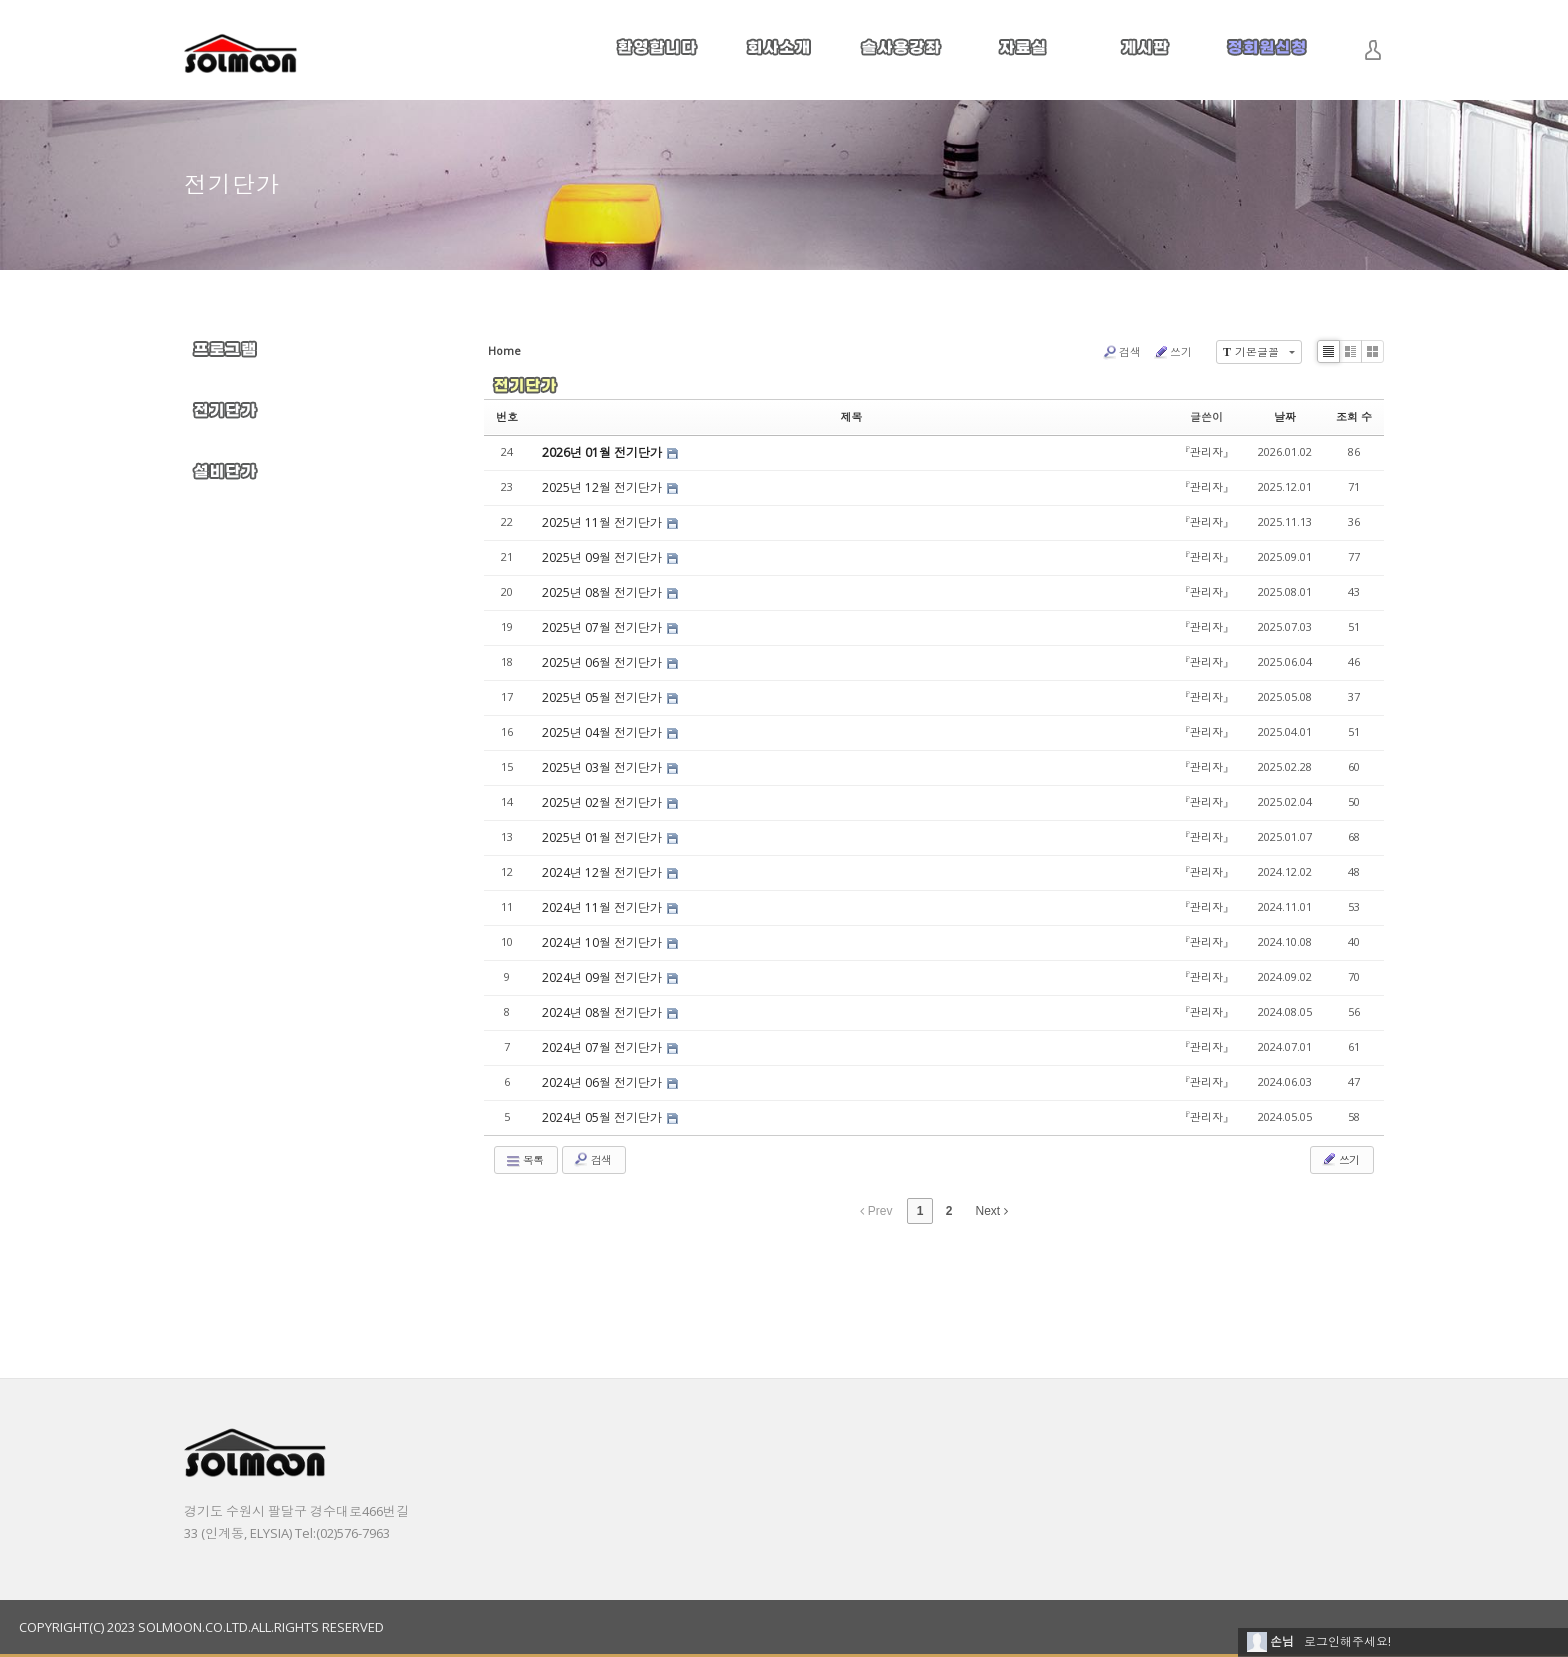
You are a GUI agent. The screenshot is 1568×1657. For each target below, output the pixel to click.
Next (992, 1211)
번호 (507, 416)
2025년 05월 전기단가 (603, 697)
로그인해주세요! (1347, 1641)
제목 (852, 416)
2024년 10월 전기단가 (603, 942)
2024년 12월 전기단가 (603, 872)
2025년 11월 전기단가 (603, 522)
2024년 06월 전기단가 (603, 1082)
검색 (1121, 352)
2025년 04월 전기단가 (603, 732)
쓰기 (1172, 352)
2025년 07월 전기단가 (603, 627)
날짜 (1285, 416)
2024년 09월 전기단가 (603, 977)
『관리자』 (1206, 451)
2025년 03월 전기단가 (603, 767)
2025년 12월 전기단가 (603, 487)
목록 (524, 1160)
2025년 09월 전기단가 (603, 557)
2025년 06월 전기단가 (603, 662)
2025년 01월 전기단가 (603, 837)
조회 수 (1354, 416)
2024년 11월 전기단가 (603, 907)
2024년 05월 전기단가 (603, 1117)
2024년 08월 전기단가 (603, 1012)
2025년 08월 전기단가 (603, 592)
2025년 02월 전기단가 (603, 802)
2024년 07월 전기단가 (603, 1047)
